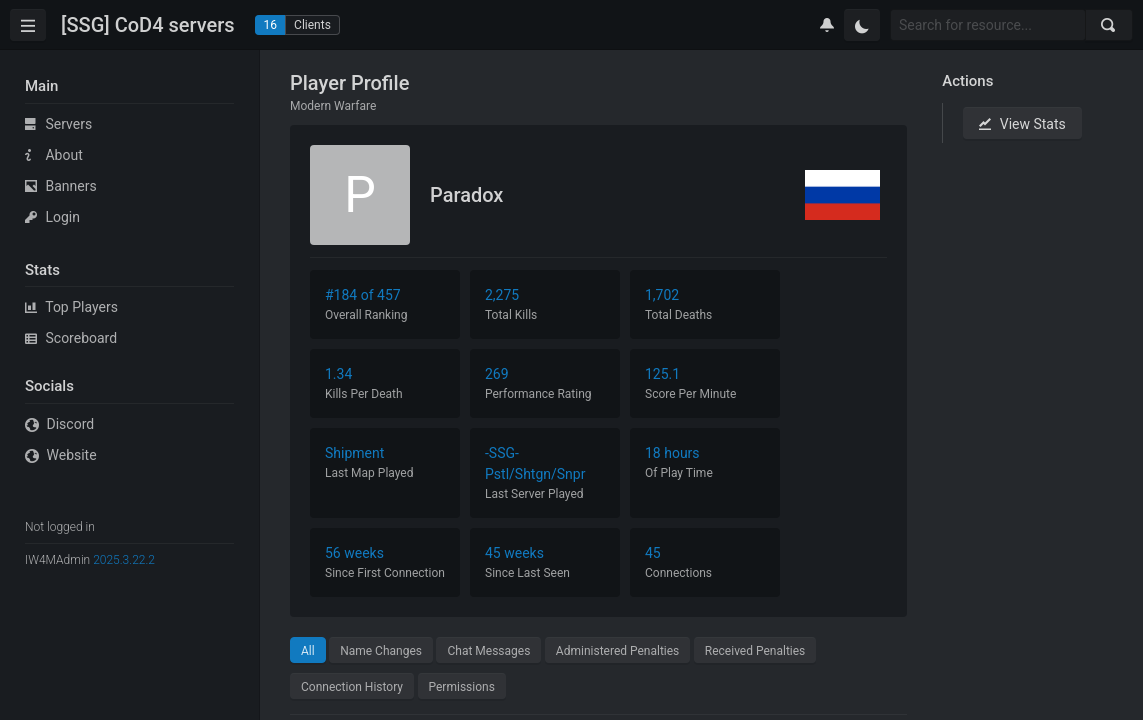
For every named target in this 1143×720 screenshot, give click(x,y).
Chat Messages (488, 651)
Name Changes (381, 651)
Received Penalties (755, 651)
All (308, 651)
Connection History (352, 687)
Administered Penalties (617, 651)
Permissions (462, 687)
